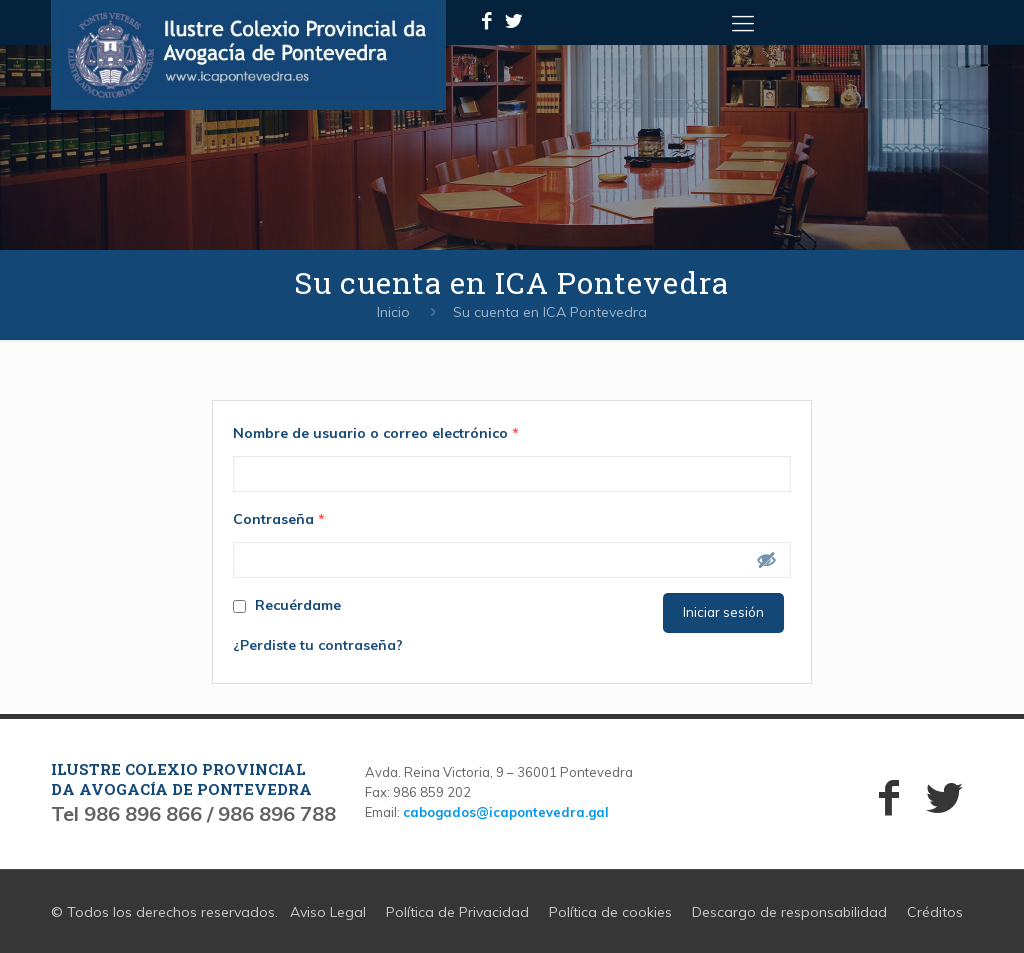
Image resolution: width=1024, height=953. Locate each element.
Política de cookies (610, 912)
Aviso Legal (328, 912)
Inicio (393, 312)
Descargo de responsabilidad (789, 912)
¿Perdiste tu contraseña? (318, 645)
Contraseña (279, 519)
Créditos (935, 912)
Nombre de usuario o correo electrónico (376, 433)
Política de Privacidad (457, 912)
